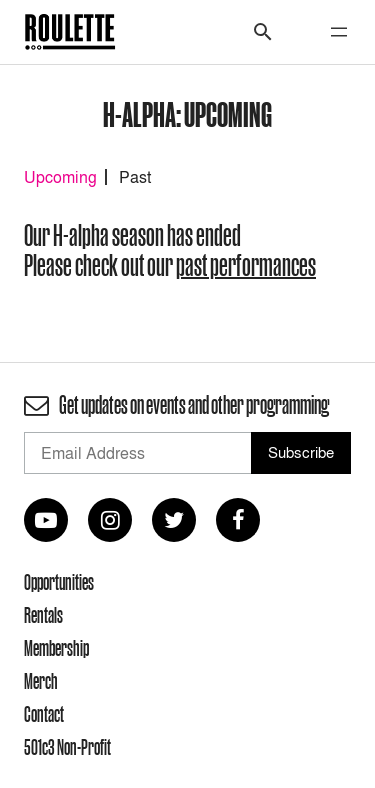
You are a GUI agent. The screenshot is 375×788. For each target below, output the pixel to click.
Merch (41, 681)
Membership (56, 648)
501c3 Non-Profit (67, 747)
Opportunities (59, 582)
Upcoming (60, 177)
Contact (44, 714)
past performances (246, 265)
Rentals (43, 615)
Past (135, 177)
